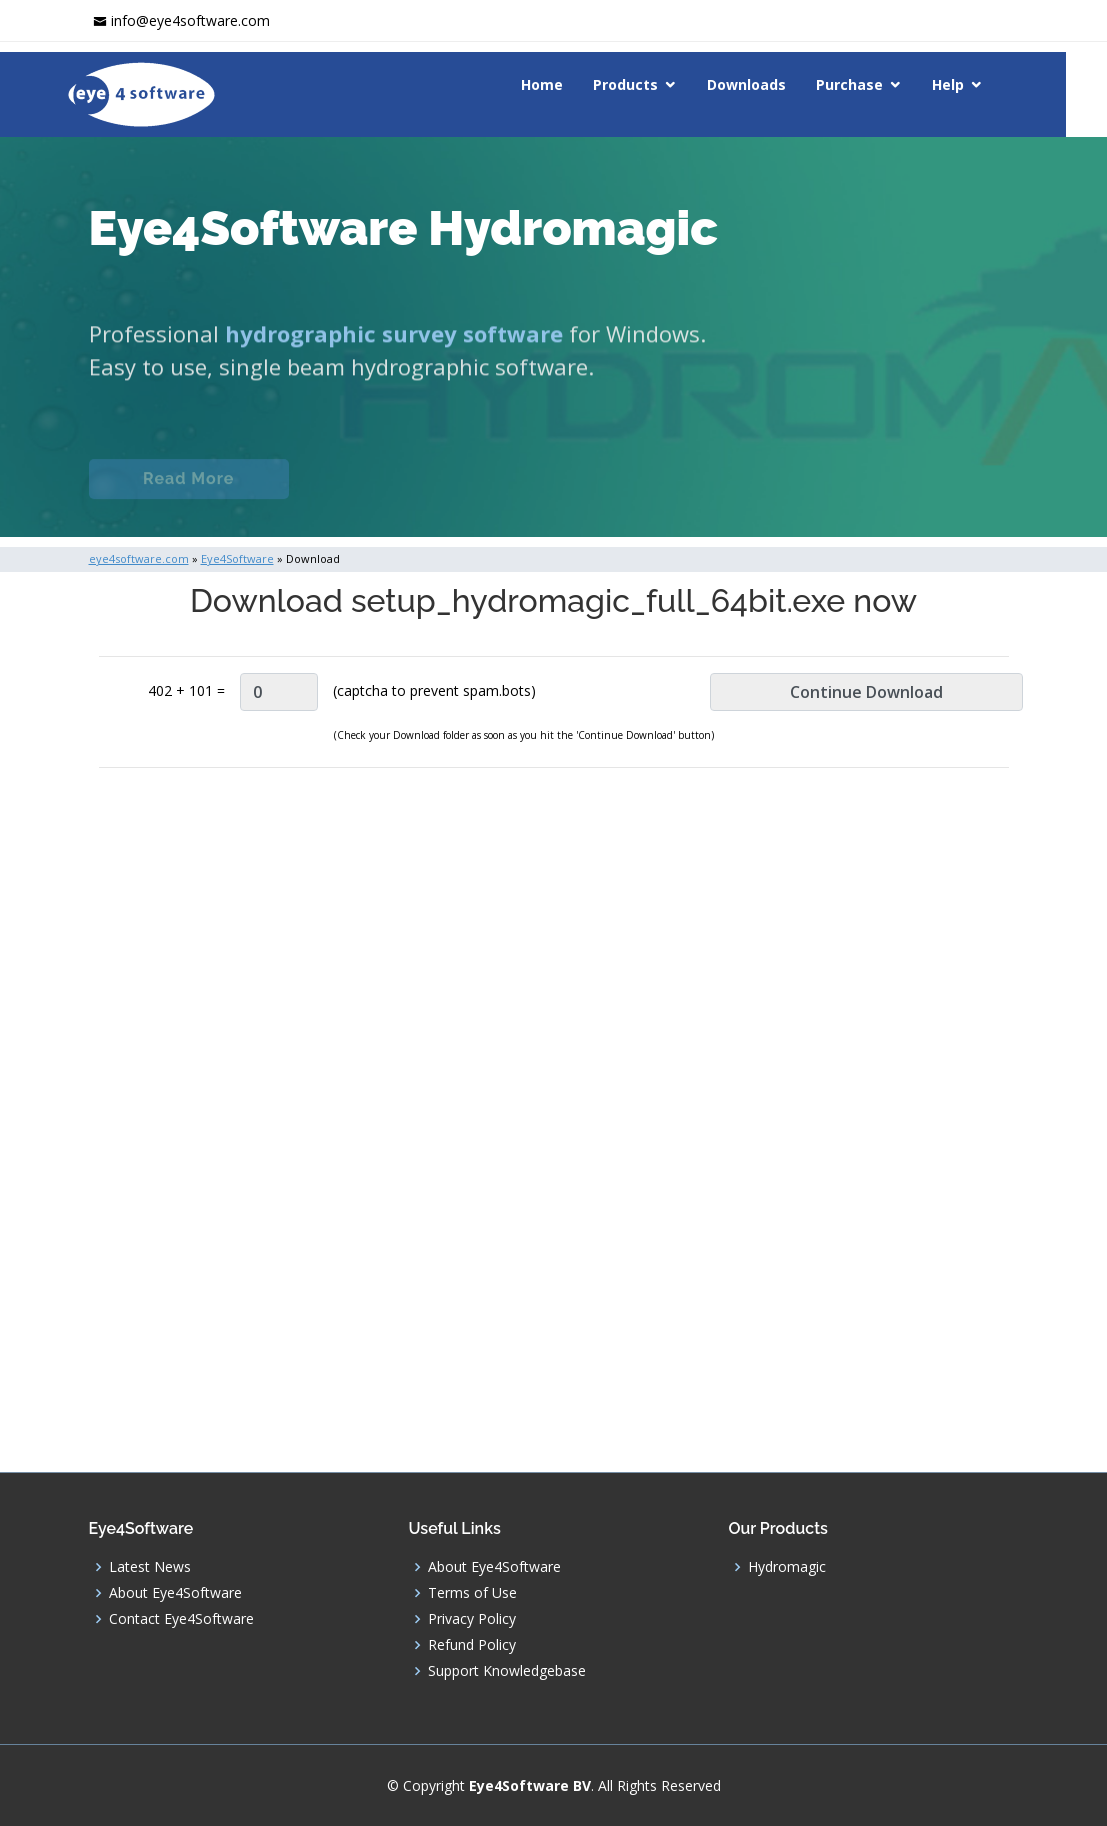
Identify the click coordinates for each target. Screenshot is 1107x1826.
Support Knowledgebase (507, 1671)
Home (563, 84)
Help (969, 84)
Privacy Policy (472, 1619)
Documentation (403, 492)
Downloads (767, 84)
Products (646, 84)
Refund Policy (472, 1645)
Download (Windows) (717, 492)
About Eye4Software (175, 1593)
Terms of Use (472, 1593)
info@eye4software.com (190, 20)
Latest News (150, 1567)
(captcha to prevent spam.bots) (434, 690)
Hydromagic (787, 1567)
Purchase (870, 84)
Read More (188, 492)
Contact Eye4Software (181, 1619)
